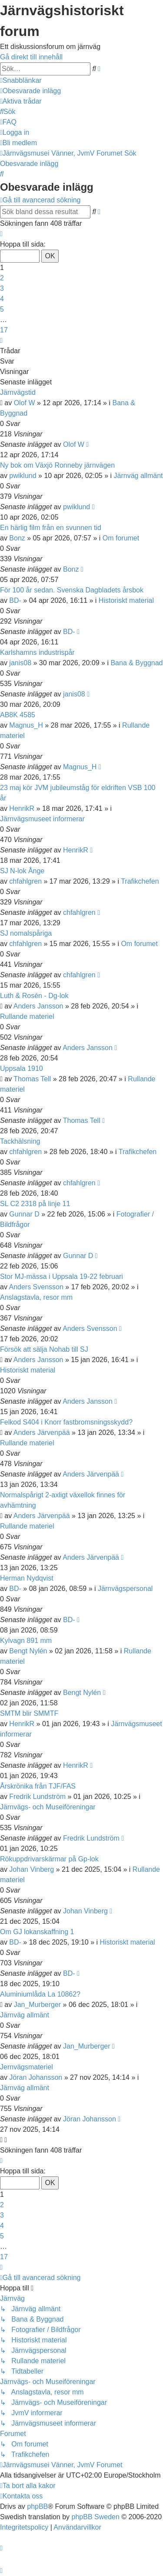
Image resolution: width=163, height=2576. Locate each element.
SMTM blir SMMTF (29, 1713)
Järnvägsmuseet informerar (42, 819)
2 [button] (2, 278)
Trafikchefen (140, 881)
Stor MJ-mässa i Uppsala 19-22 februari (61, 1276)
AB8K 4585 (17, 715)
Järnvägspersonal (125, 1588)
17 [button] (4, 330)
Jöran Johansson (35, 2077)
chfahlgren (25, 881)
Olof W (24, 403)
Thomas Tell (32, 1079)
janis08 (20, 663)
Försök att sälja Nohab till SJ (44, 1349)
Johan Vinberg (31, 1869)
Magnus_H (26, 725)
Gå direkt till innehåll (31, 57)
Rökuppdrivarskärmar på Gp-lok (49, 1859)
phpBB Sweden (96, 2517)
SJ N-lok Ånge (22, 871)
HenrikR (21, 808)
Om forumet (121, 538)
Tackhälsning (20, 1141)
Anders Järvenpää (41, 1432)
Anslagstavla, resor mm (36, 1297)
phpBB (37, 2506)
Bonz (17, 538)
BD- (15, 600)
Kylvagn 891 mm (26, 1640)
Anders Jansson (38, 1006)
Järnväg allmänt (138, 475)
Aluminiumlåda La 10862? (40, 1994)
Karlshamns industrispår (37, 652)
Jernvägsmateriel (26, 2067)
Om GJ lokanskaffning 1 (37, 1931)
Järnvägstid (18, 392)
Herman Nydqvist (26, 1578)
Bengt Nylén (28, 1651)
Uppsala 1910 (21, 1068)
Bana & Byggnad (136, 663)
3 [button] (2, 288)
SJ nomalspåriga (26, 933)
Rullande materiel (27, 1016)
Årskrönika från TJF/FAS (38, 1786)
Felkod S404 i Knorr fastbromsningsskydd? (66, 1422)
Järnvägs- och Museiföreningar (48, 1807)
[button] (1, 233)
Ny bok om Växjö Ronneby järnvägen (57, 465)
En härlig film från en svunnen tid (50, 527)
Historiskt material (126, 600)
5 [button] (2, 309)
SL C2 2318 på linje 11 (35, 1203)
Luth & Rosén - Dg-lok (34, 995)
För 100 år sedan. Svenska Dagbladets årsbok (71, 590)
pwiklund (22, 475)
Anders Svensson (36, 1287)
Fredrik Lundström (37, 1796)
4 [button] (2, 298)
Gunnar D (24, 1214)
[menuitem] (30, 90)
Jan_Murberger (37, 2004)
